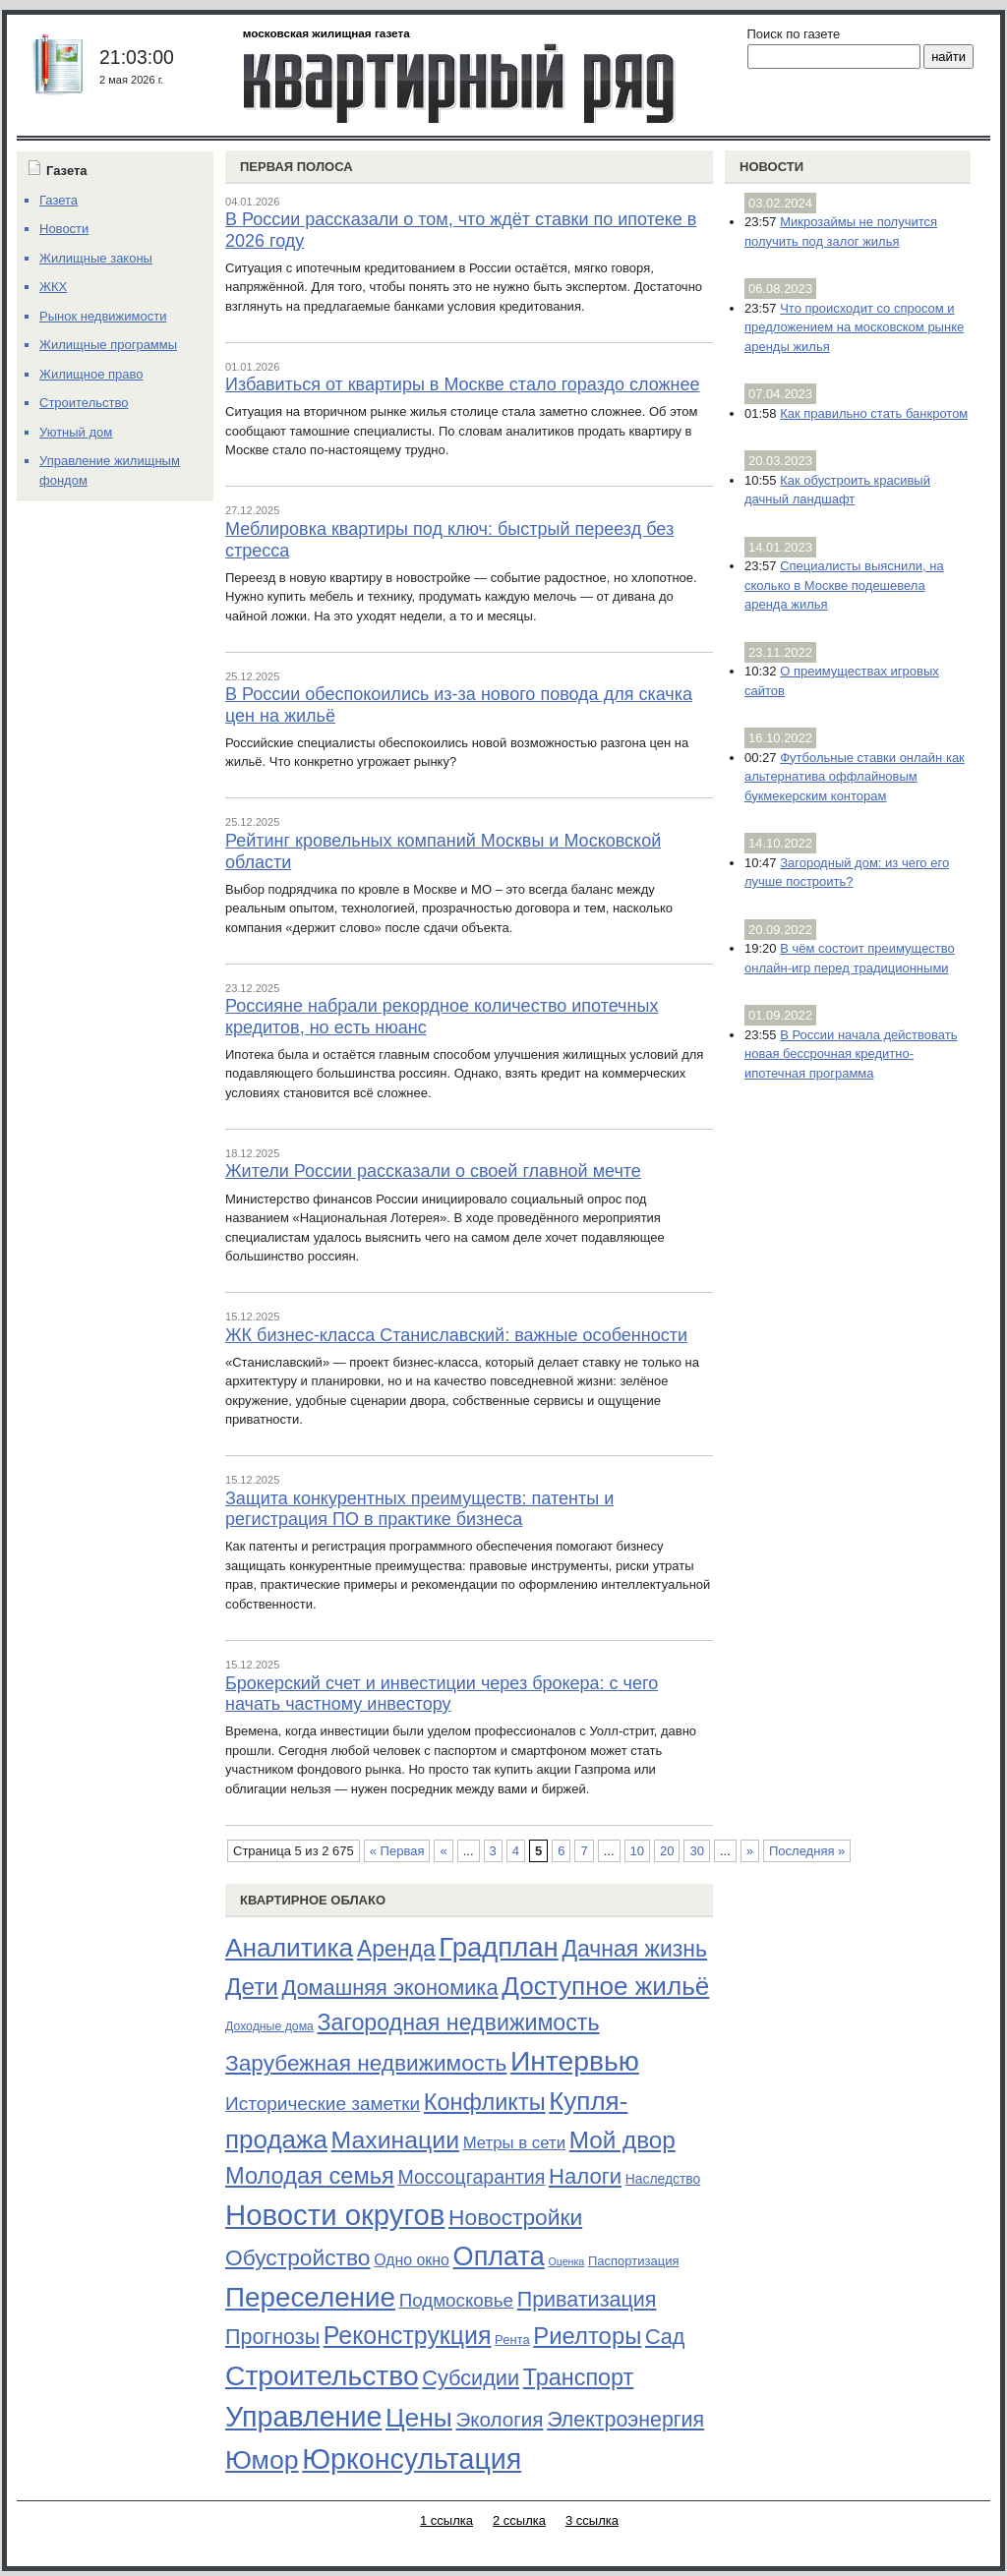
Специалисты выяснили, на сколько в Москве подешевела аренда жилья (844, 585)
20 (667, 1851)
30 (696, 1851)
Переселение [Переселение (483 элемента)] (310, 2297)
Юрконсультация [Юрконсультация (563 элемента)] (411, 2459)
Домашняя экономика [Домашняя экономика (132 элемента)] (389, 1987)
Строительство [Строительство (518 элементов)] (322, 2375)
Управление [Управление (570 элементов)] (303, 2416)
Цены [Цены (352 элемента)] (418, 2417)
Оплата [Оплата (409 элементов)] (499, 2256)
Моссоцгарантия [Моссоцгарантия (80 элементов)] (471, 2177)
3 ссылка (592, 2520)
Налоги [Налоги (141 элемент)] (585, 2176)
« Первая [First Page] (397, 1851)
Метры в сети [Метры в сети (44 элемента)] (514, 2143)
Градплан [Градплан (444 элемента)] (498, 1947)
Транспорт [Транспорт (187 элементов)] (578, 2377)
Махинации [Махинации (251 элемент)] (395, 2140)
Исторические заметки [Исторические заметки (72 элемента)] (322, 2103)
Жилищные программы (108, 344)
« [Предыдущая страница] (443, 1851)
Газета (58, 200)
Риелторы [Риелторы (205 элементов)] (587, 2335)
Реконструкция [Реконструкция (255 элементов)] (408, 2335)
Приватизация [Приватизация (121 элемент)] (587, 2300)
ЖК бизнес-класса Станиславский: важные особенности (456, 1335)
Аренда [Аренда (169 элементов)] (396, 1948)
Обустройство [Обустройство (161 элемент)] (298, 2257)
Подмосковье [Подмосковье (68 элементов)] (456, 2300)
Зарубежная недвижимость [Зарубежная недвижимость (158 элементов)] (365, 2063)
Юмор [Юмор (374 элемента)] (262, 2460)
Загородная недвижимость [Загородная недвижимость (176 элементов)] (459, 2022)
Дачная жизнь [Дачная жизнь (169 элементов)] (634, 1948)
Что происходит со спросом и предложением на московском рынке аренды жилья (854, 327)
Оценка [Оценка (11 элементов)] (566, 2261)
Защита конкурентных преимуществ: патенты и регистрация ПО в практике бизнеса (419, 1509)
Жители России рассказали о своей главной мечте (433, 1171)
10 (637, 1851)
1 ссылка (446, 2520)
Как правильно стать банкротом (874, 413)
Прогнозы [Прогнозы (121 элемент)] (272, 2337)
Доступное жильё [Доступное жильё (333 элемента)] (605, 1986)
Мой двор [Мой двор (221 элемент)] (622, 2140)
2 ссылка (519, 2520)
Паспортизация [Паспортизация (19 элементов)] (634, 2261)
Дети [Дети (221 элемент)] (251, 1986)
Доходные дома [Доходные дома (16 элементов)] (269, 2026)
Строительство (83, 402)
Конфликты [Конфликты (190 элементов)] (485, 2102)
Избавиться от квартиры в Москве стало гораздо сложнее (462, 384)
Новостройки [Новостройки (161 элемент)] (515, 2217)
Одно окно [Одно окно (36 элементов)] (411, 2260)
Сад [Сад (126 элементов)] (664, 2336)
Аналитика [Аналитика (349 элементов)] (289, 1947)
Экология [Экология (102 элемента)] (499, 2419)
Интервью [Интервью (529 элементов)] (574, 2061)
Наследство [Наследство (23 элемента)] (663, 2179)
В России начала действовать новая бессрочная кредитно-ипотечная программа (850, 1054)
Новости (771, 166)
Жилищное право (91, 374)
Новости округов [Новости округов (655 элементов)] (334, 2214)
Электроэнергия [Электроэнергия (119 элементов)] (625, 2419)
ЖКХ (53, 286)
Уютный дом (75, 432)
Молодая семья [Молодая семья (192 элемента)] (309, 2176)
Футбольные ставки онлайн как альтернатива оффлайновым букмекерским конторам (854, 776)
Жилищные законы (95, 258)
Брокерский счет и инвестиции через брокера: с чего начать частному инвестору (441, 1694)
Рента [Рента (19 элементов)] (512, 2339)
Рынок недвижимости (102, 316)
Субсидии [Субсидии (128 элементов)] (470, 2378)
